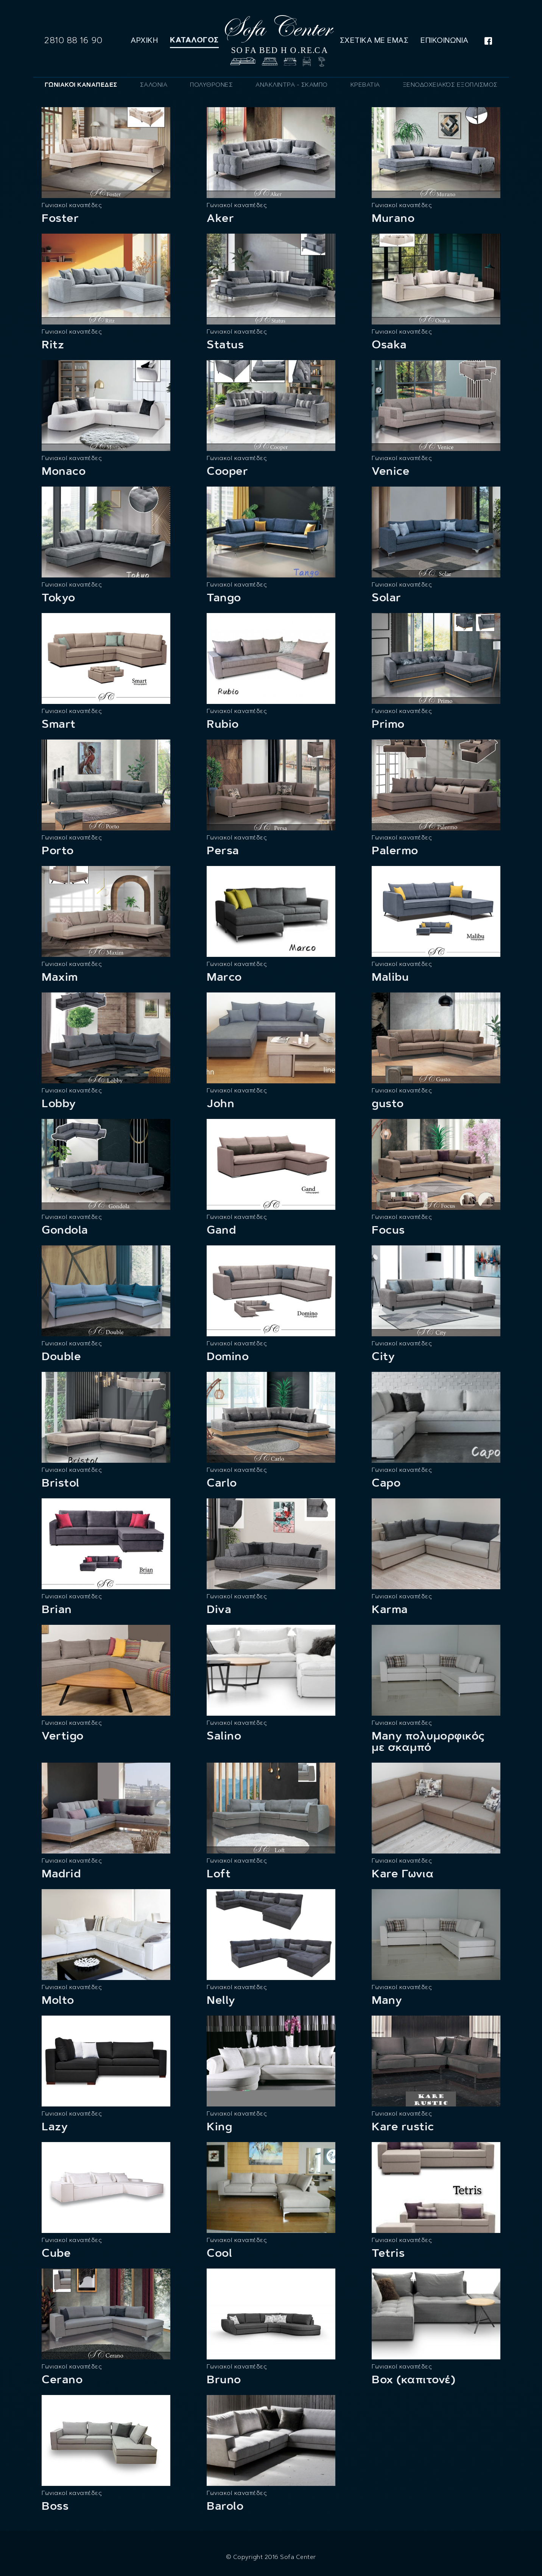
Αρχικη (144, 40)
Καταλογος (194, 40)
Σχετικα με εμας (374, 40)
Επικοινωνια (445, 40)
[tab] (81, 85)
